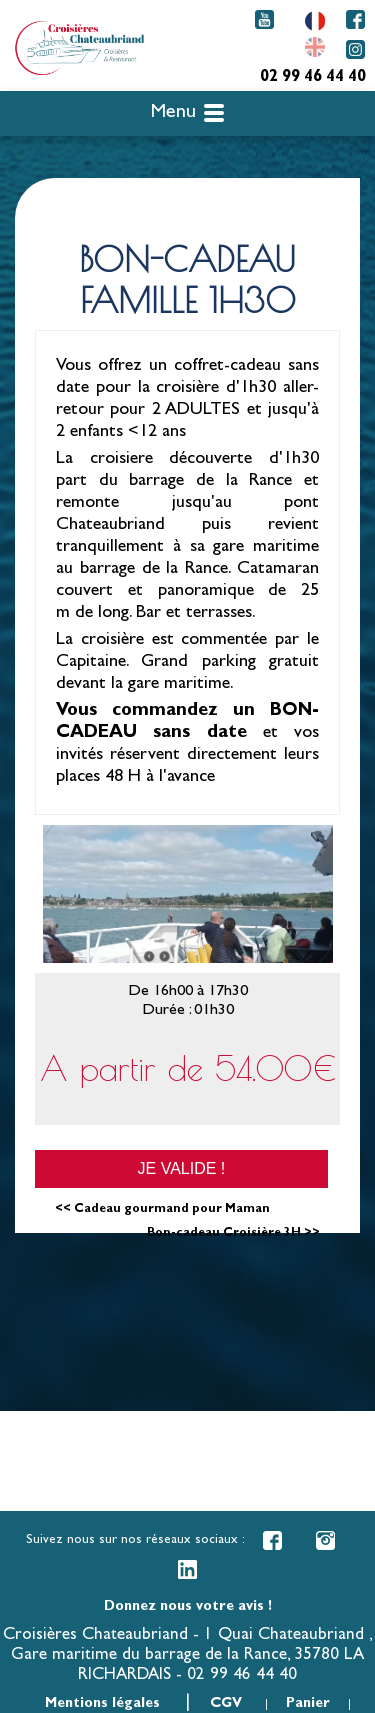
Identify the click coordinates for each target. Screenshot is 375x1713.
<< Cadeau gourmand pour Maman (162, 1210)
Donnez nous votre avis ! (188, 1607)
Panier (308, 1704)
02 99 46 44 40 (313, 78)
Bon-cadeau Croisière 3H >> (233, 1234)
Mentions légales (102, 1704)
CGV (226, 1704)
